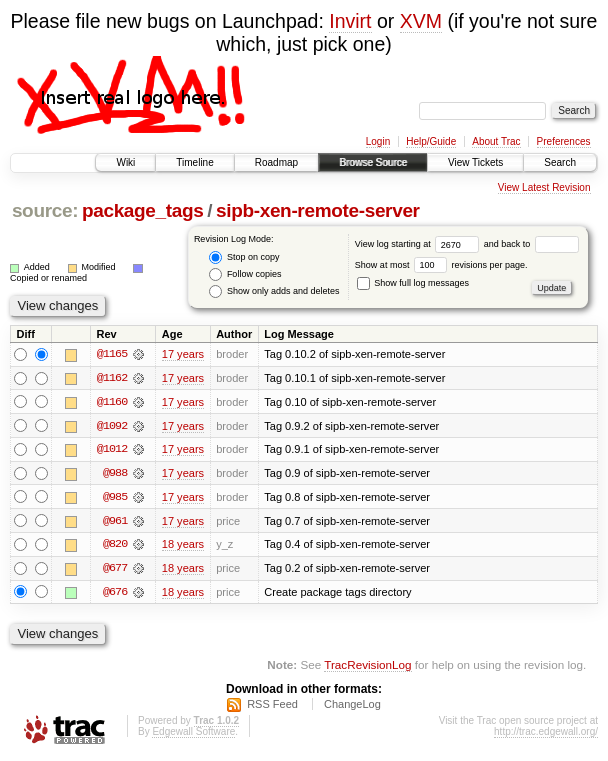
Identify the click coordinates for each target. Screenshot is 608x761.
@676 (115, 594)
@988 (115, 474)
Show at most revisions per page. (441, 265)
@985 (115, 498)
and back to (531, 244)
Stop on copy (244, 257)
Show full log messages (413, 283)
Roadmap (276, 162)
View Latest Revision (544, 187)
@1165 (112, 354)
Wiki (125, 162)
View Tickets (475, 162)
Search (560, 162)
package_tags (143, 210)
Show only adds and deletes (274, 291)
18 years (183, 546)
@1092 (112, 426)
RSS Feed (272, 707)
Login (378, 141)
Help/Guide (431, 141)
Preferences (564, 141)
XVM (421, 21)
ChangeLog (352, 707)
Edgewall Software (193, 734)
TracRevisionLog (367, 666)
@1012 (112, 450)
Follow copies (245, 274)
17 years (183, 354)
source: (45, 210)
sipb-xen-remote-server (318, 210)
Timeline (194, 162)
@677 (115, 570)
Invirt (350, 21)
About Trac (496, 141)
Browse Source (373, 162)
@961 (115, 522)
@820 (115, 546)
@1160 (112, 402)
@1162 (112, 378)
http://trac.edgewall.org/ (546, 734)
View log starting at (419, 244)
